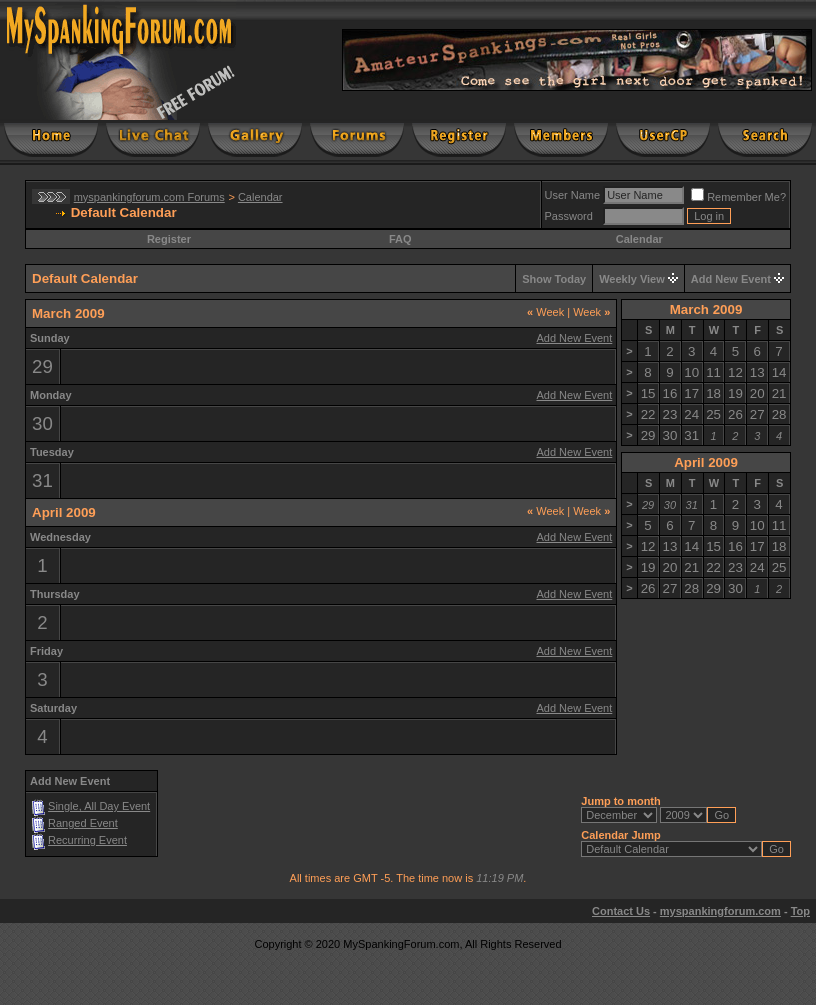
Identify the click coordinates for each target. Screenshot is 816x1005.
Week (545, 312)
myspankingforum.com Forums (149, 197)
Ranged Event (83, 823)
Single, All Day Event (99, 806)
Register (169, 239)
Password (569, 216)
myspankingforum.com (720, 911)
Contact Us (621, 911)
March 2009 (706, 309)
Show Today (554, 279)
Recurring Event (87, 840)
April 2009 (706, 462)
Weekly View (632, 279)
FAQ (400, 239)
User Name (573, 195)
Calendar (260, 197)
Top (800, 911)
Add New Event (731, 279)
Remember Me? (738, 197)
